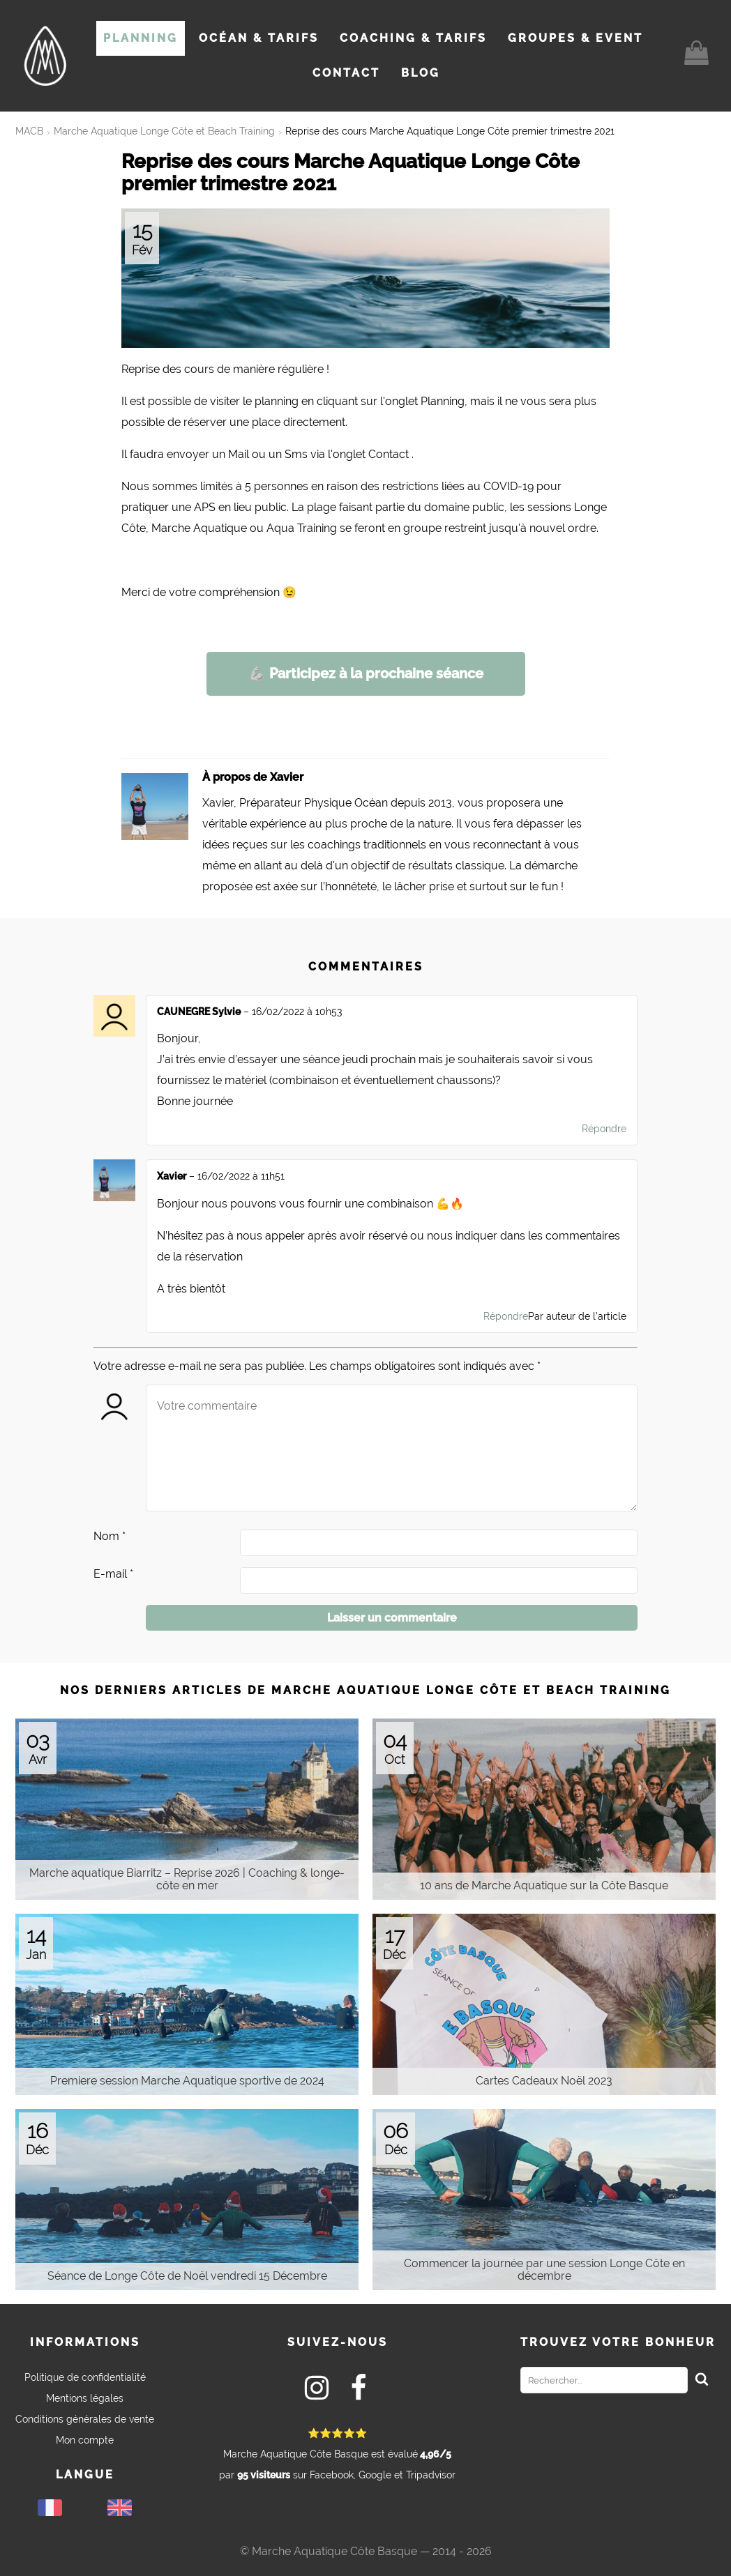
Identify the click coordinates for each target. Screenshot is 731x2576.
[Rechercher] (702, 2380)
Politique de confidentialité (85, 2377)
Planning (140, 38)
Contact (346, 72)
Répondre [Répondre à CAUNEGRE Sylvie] (604, 1128)
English (119, 2507)
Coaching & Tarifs (413, 38)
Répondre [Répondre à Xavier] (505, 1316)
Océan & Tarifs (259, 38)
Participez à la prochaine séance (365, 673)
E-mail (113, 1573)
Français (50, 2507)
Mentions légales (84, 2398)
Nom (109, 1536)
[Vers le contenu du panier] (696, 56)
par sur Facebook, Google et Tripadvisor (337, 2454)
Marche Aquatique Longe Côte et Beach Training (164, 131)
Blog (420, 72)
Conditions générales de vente (84, 2419)
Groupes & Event (575, 38)
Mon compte (85, 2440)
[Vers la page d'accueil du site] (45, 56)
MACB (29, 131)
